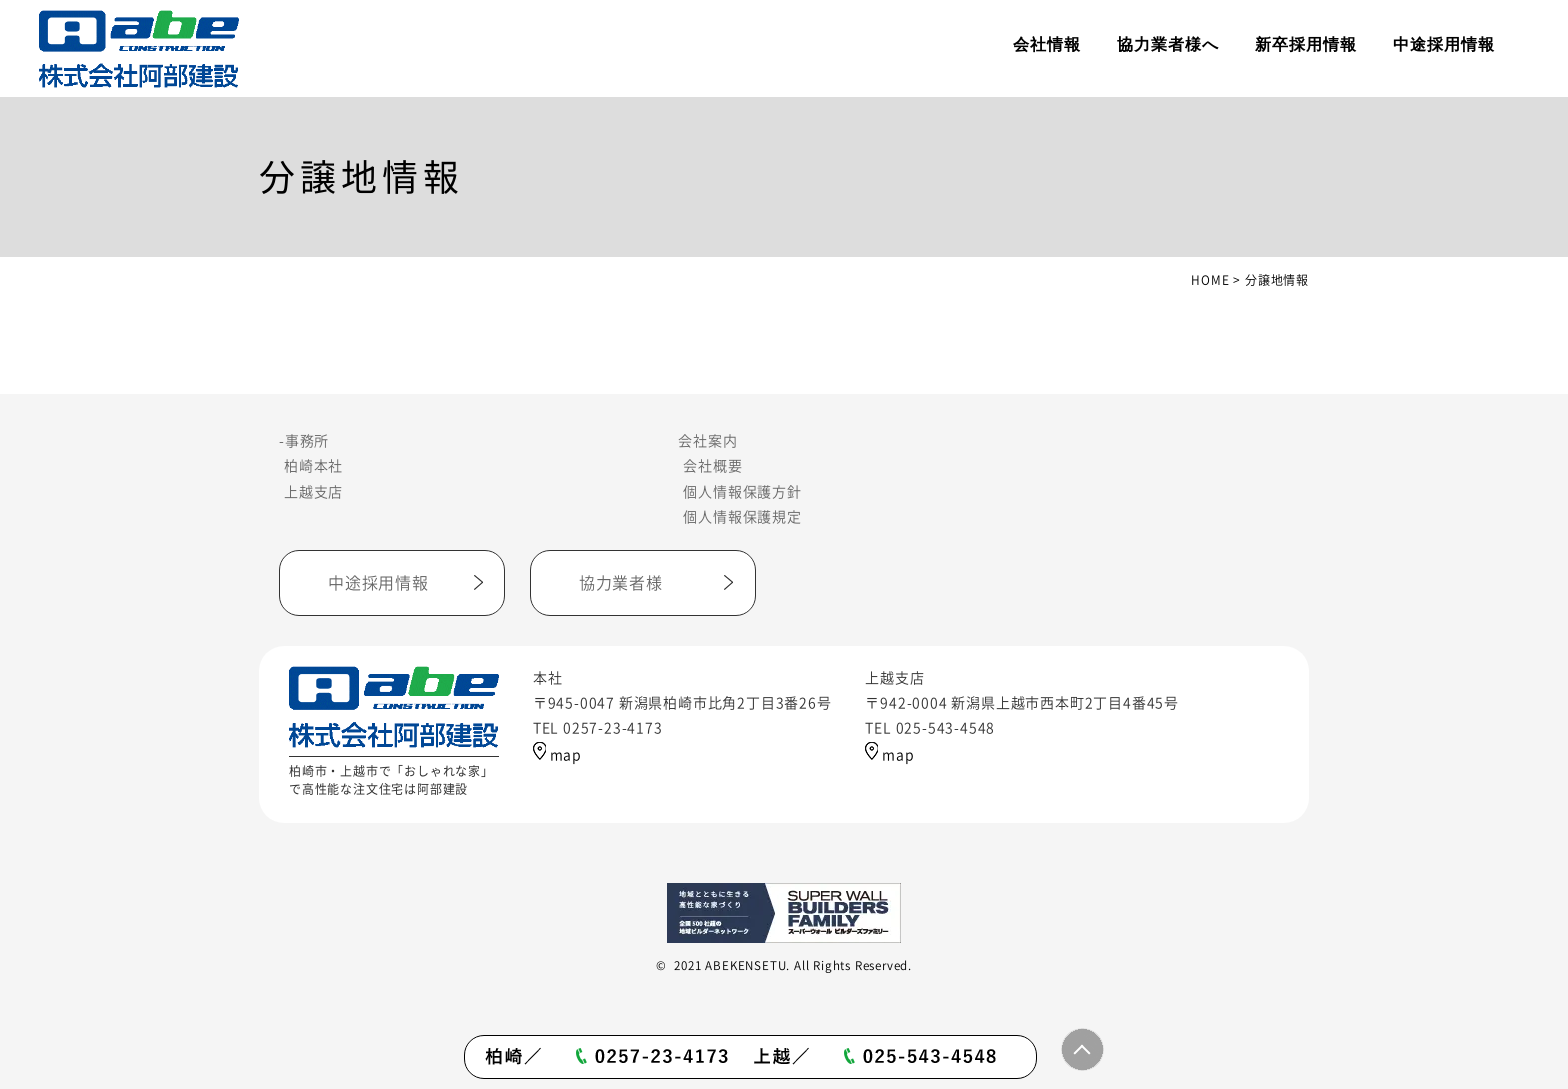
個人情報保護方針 (742, 492)
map (557, 755)
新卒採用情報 (1306, 44)
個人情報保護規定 (742, 517)
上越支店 (313, 492)
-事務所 (304, 441)
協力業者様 (621, 583)
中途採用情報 (1444, 44)
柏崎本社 (313, 466)
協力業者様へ (1168, 44)
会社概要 (712, 466)
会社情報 (1047, 44)
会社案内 (707, 441)
